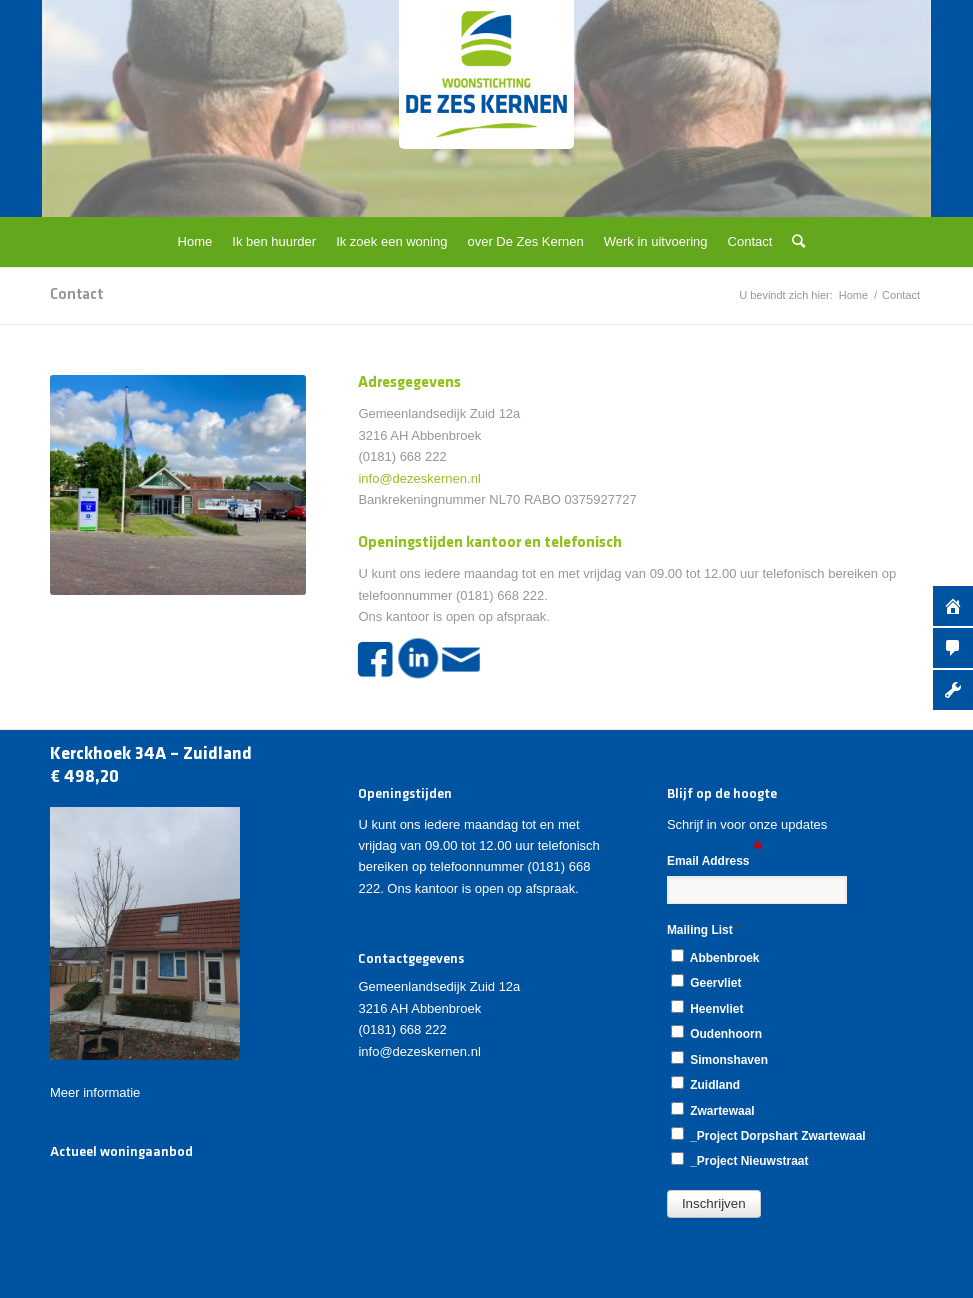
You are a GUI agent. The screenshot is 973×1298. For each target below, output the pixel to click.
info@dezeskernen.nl (419, 478)
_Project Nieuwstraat (740, 1160)
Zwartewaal (713, 1110)
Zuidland (705, 1084)
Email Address (714, 859)
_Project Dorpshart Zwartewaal (768, 1135)
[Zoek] (793, 242)
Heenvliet (707, 1008)
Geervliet (706, 982)
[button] (714, 1204)
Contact (76, 295)
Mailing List (704, 929)
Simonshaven (719, 1059)
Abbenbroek (715, 957)
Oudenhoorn (716, 1033)
